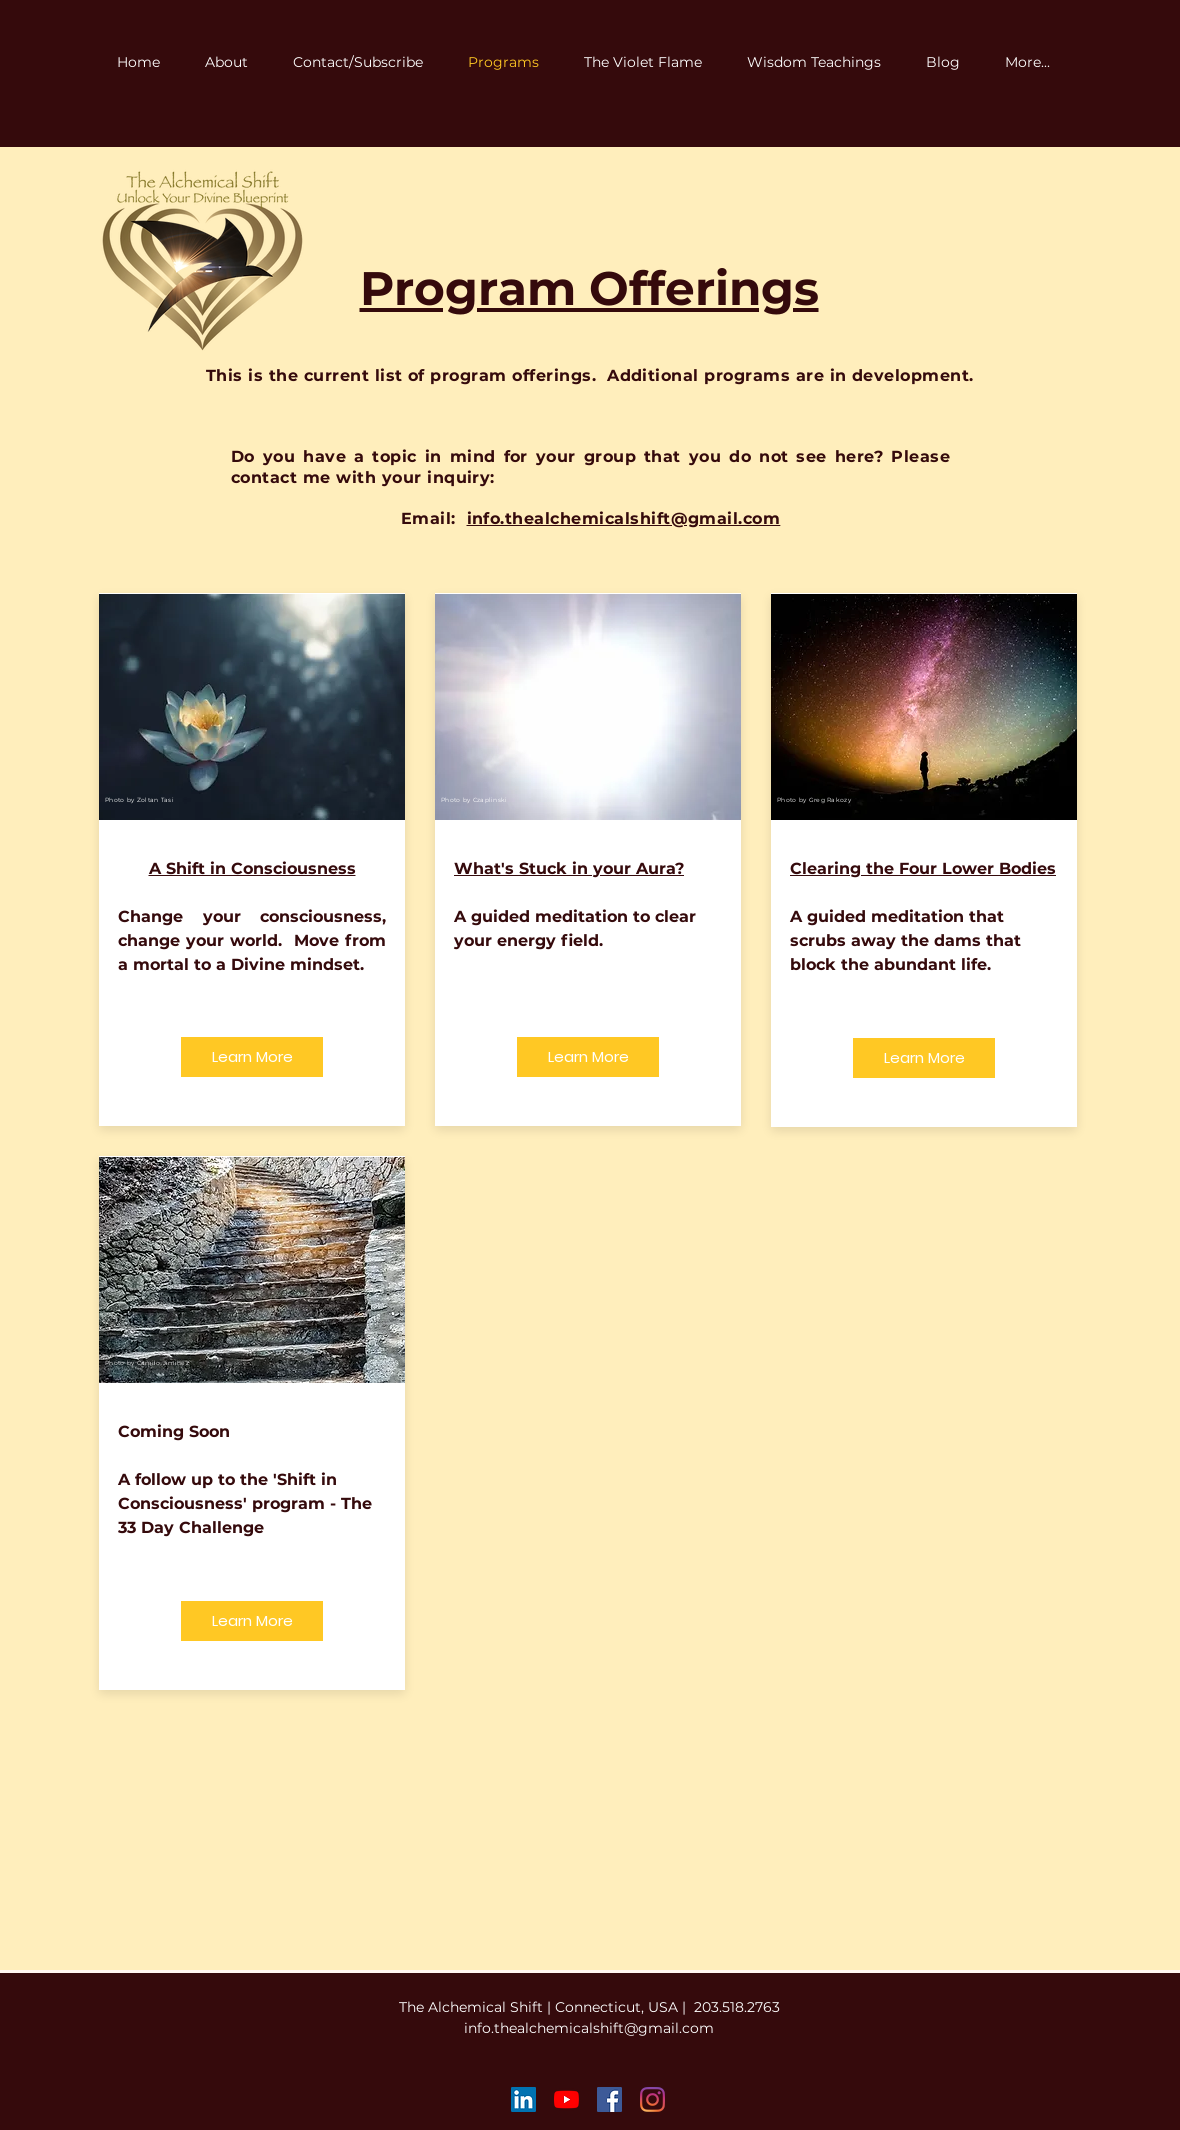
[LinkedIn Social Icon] (523, 2099)
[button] (650, 62)
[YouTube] (566, 2099)
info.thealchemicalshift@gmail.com (589, 2028)
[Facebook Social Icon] (609, 2099)
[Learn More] (252, 1057)
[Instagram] (652, 2099)
